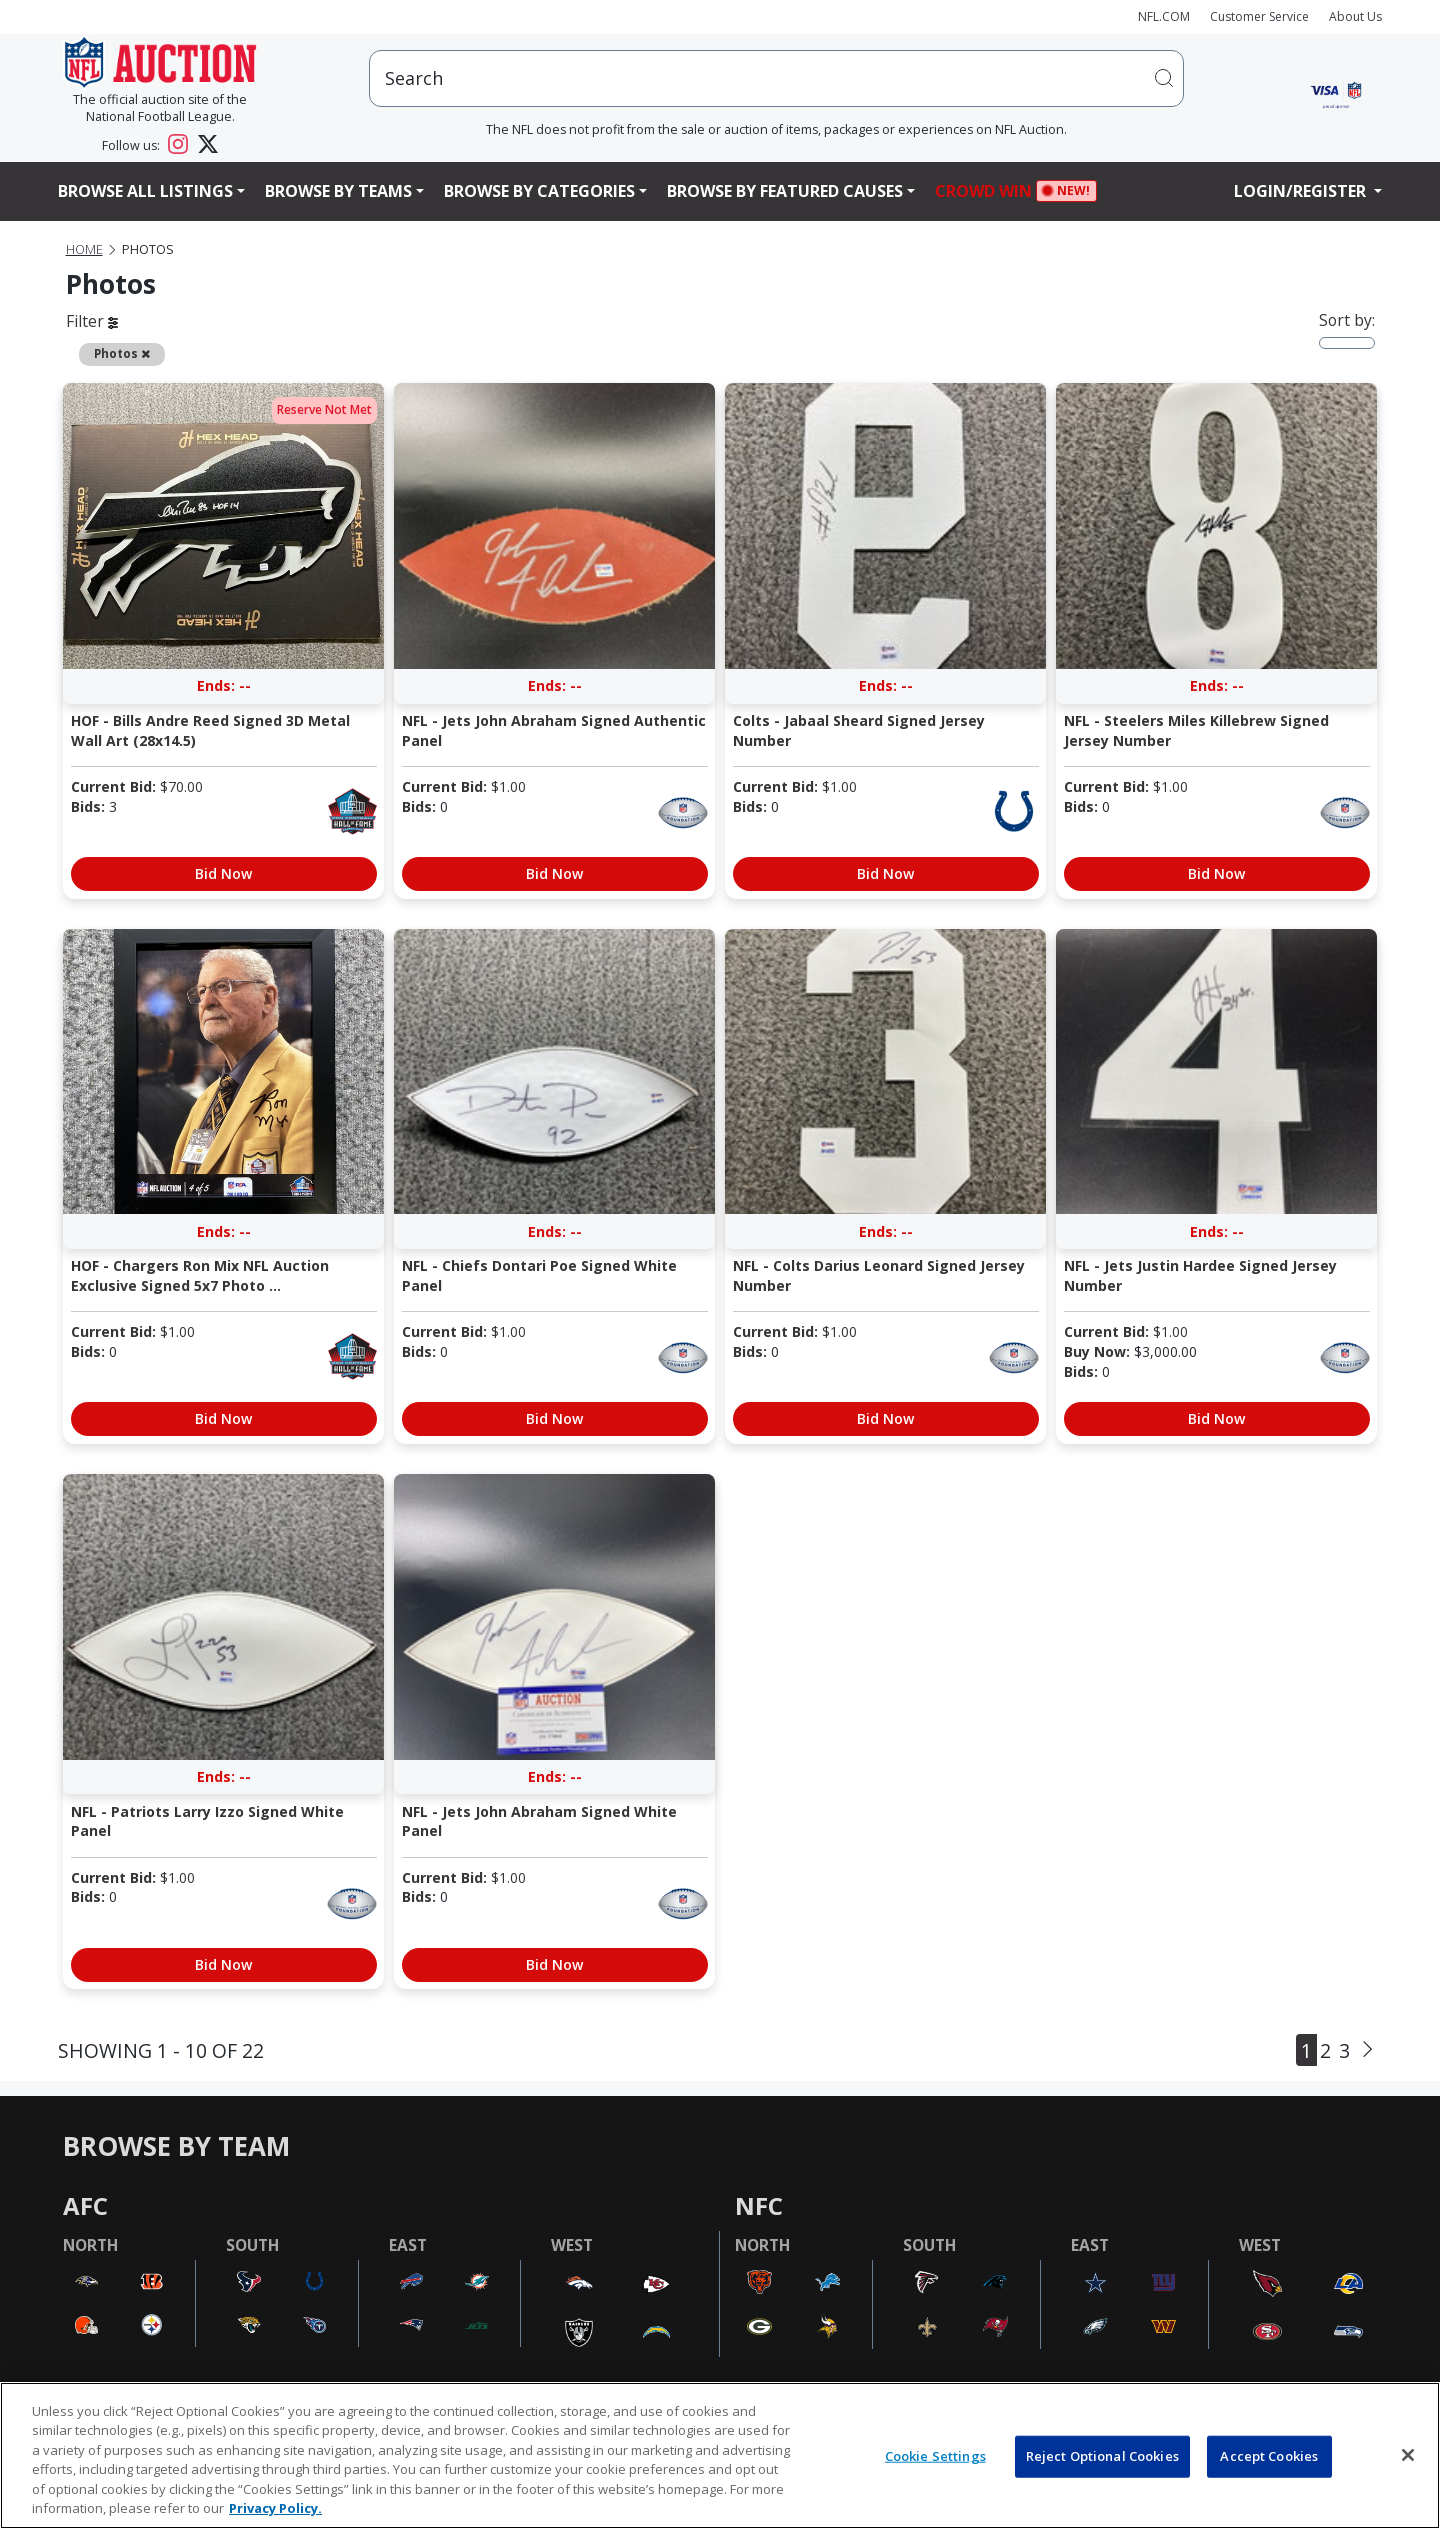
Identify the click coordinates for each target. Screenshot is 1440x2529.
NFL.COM (1164, 16)
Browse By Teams (338, 191)
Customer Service (1259, 16)
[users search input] (776, 78)
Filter (92, 321)
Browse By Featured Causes (785, 191)
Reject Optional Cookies (1102, 2456)
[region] (720, 2455)
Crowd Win (988, 191)
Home (84, 249)
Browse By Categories (539, 191)
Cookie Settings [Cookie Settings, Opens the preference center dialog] (935, 2456)
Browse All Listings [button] (145, 191)
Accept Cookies (1269, 2456)
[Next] (1367, 2050)
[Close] (1408, 2455)
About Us (1355, 16)
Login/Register (1302, 191)
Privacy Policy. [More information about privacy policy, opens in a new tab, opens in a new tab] (275, 2508)
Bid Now (223, 873)
